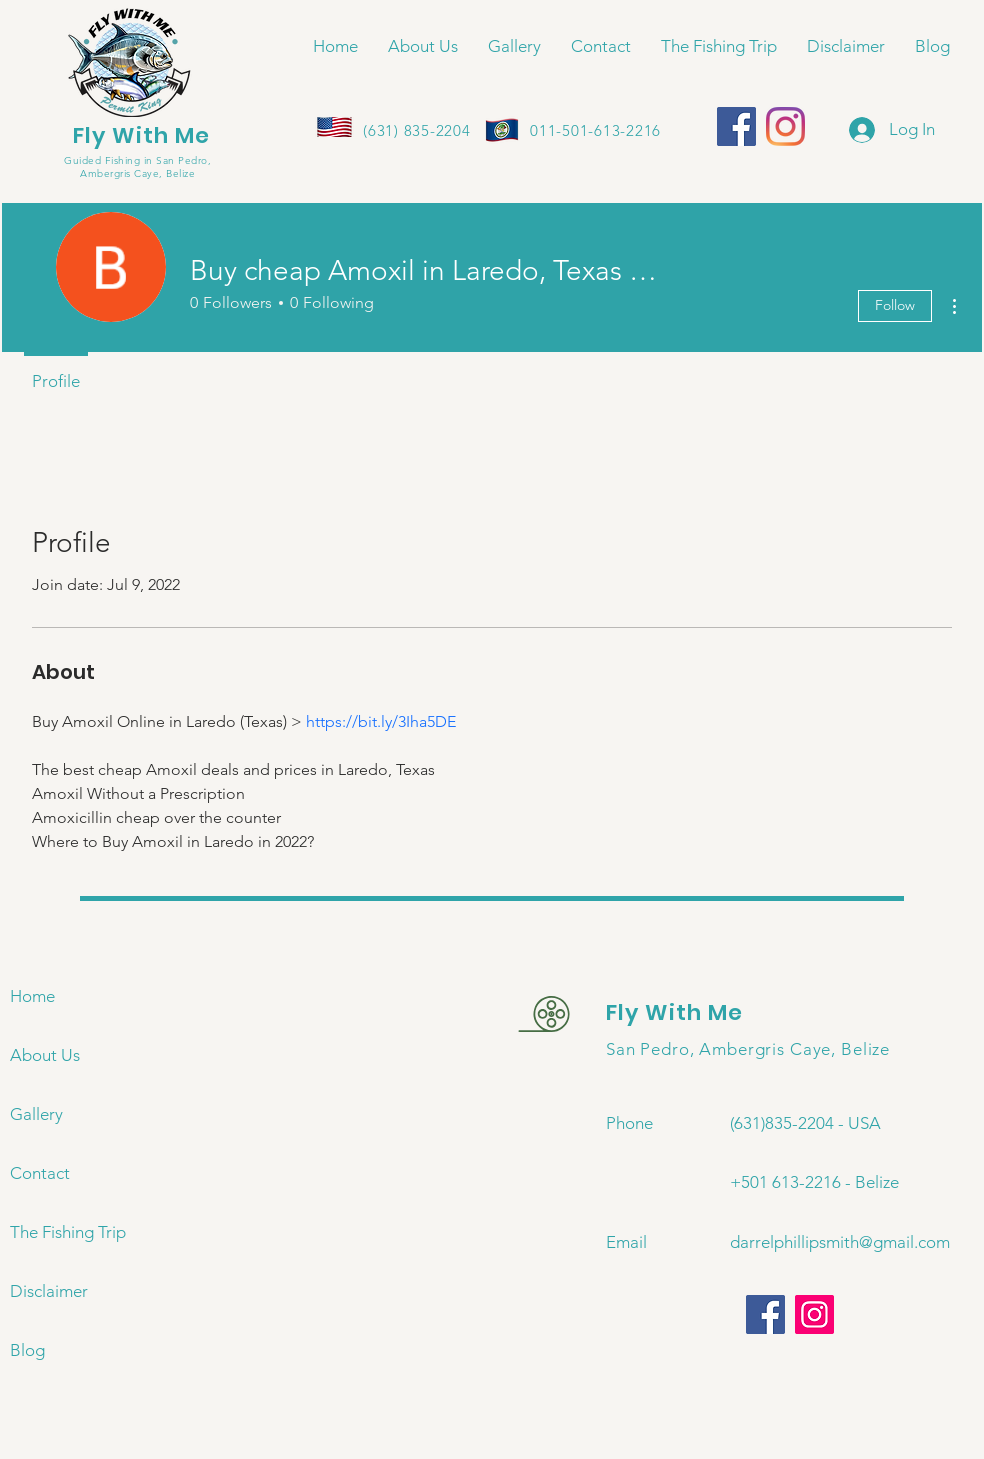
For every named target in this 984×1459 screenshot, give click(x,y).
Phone (629, 1123)
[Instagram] (785, 126)
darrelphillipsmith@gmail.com (840, 1242)
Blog (27, 1350)
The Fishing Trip (68, 1232)
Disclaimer (49, 1291)
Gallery (36, 1114)
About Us (45, 1055)
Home (32, 996)
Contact (40, 1173)
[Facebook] (736, 126)
